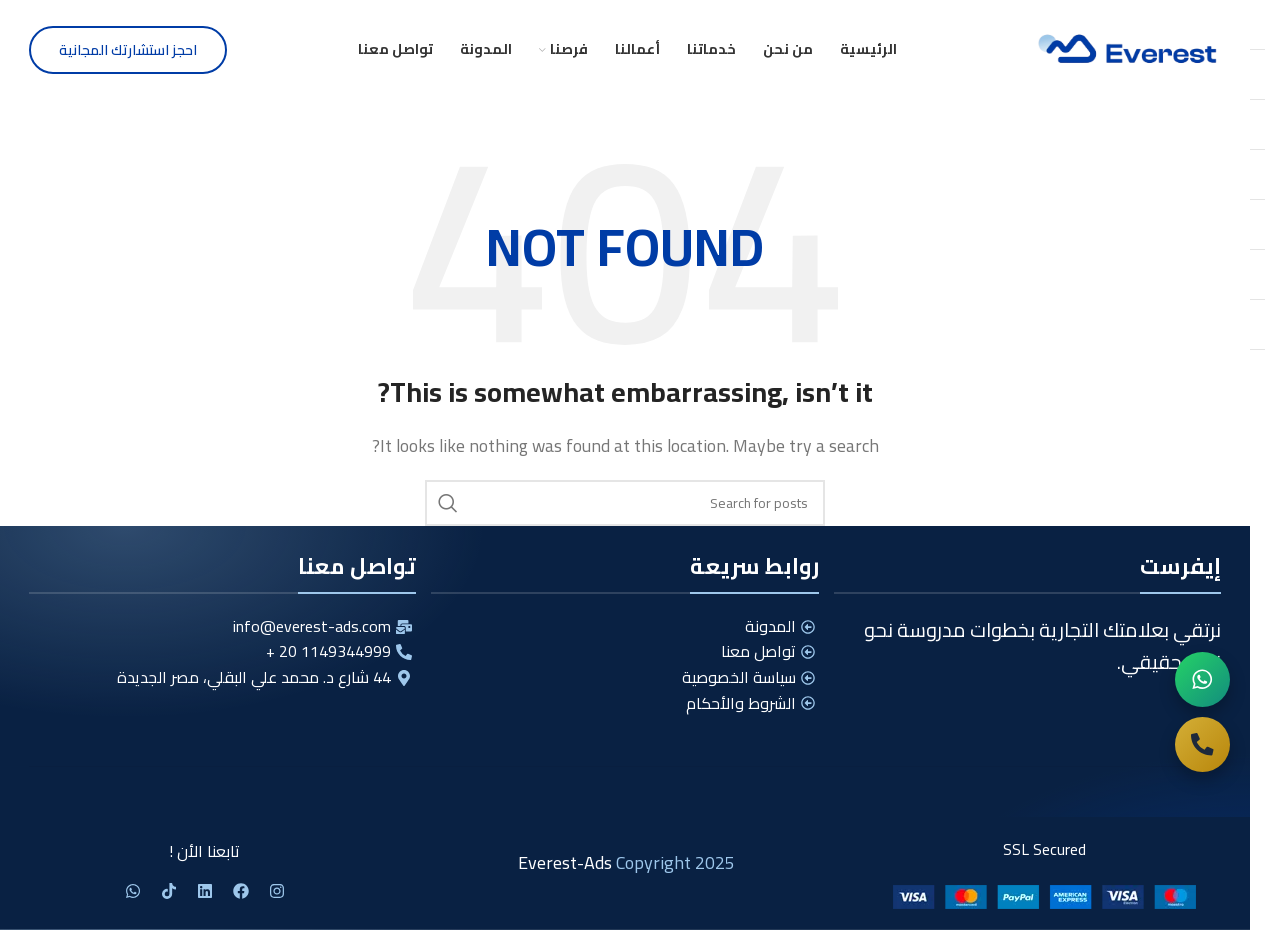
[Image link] (1044, 895)
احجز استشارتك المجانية (128, 50)
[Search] (625, 503)
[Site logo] (1129, 48)
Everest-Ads (565, 862)
